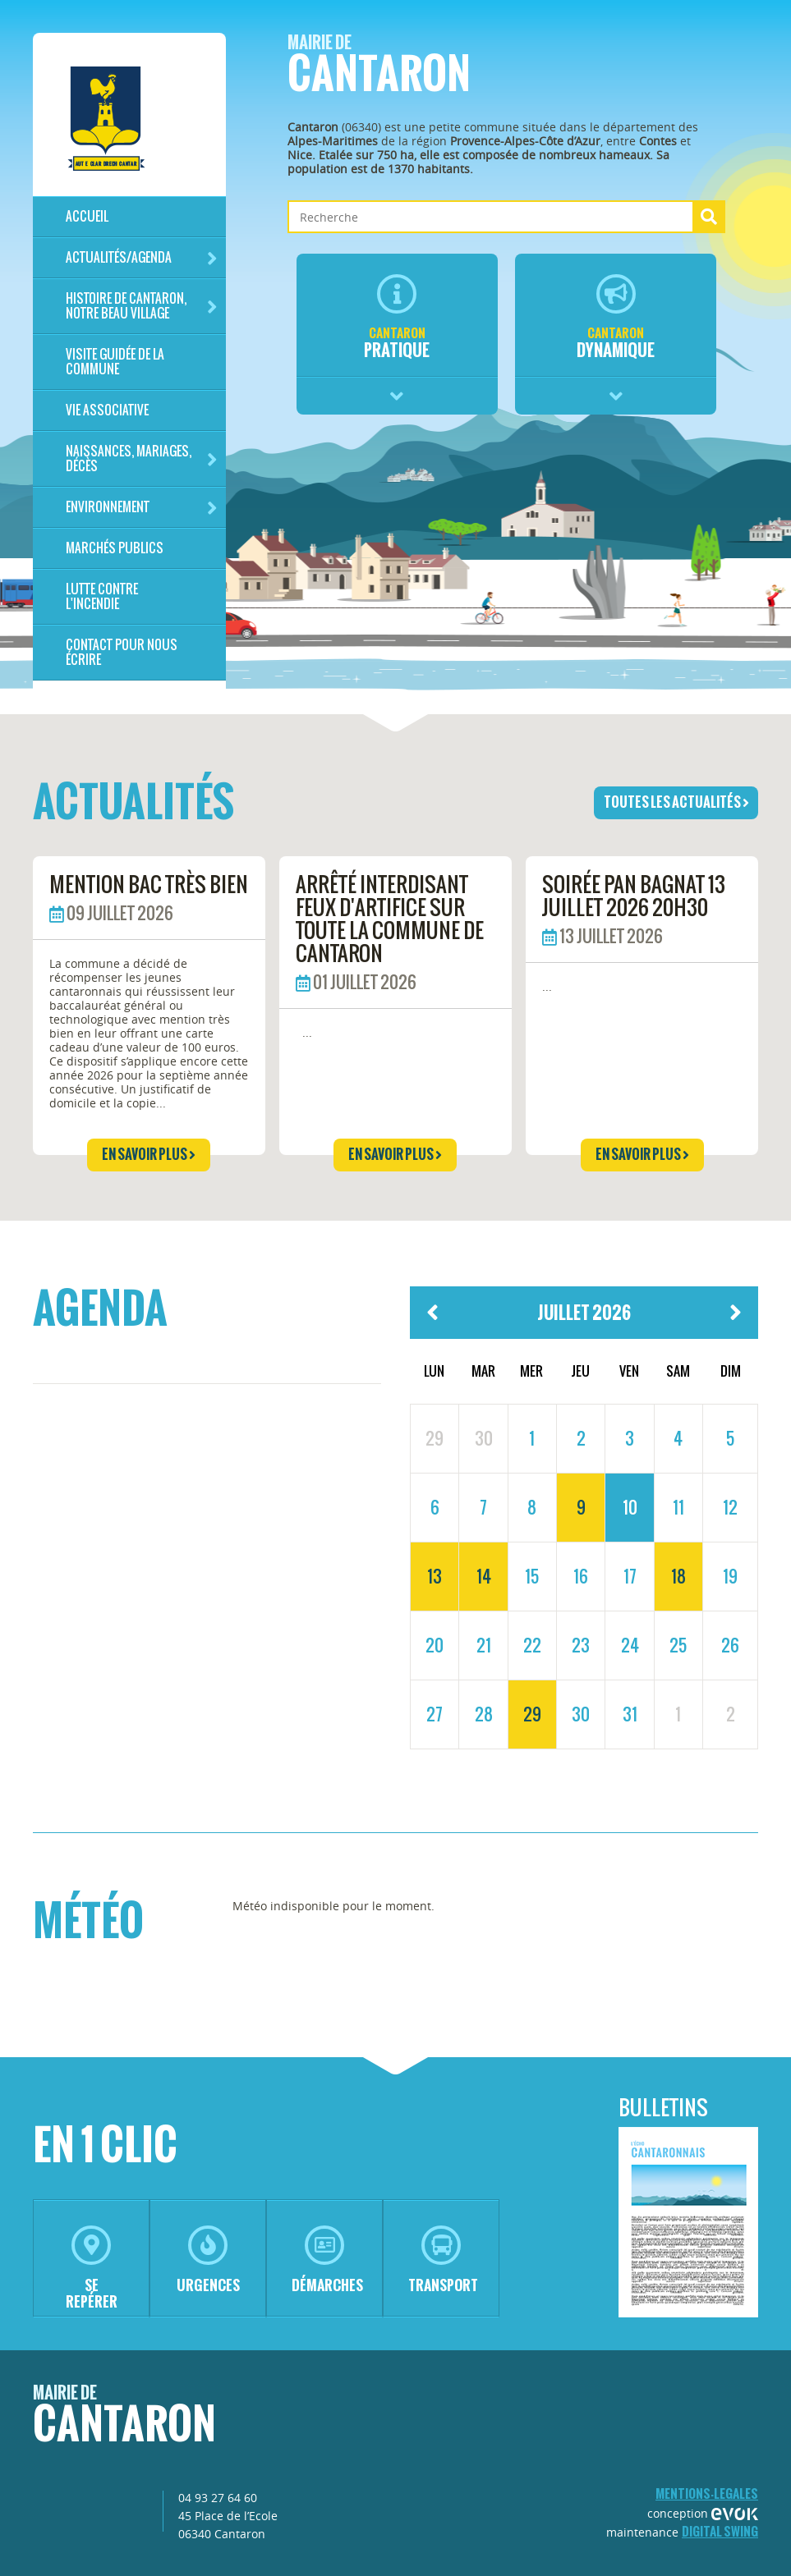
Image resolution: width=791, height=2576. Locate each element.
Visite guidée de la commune (115, 361)
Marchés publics (114, 548)
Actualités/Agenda (142, 258)
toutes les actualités (676, 802)
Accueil (87, 216)
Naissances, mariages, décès (142, 458)
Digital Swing (720, 2531)
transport (443, 2260)
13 (434, 1576)
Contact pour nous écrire (121, 652)
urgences (208, 2260)
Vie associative (107, 410)
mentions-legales (706, 2493)
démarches (327, 2260)
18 (678, 1576)
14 (483, 1576)
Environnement (142, 507)
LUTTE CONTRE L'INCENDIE (102, 596)
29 (532, 1714)
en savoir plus (148, 1154)
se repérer (91, 2268)
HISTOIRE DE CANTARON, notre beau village (142, 306)
